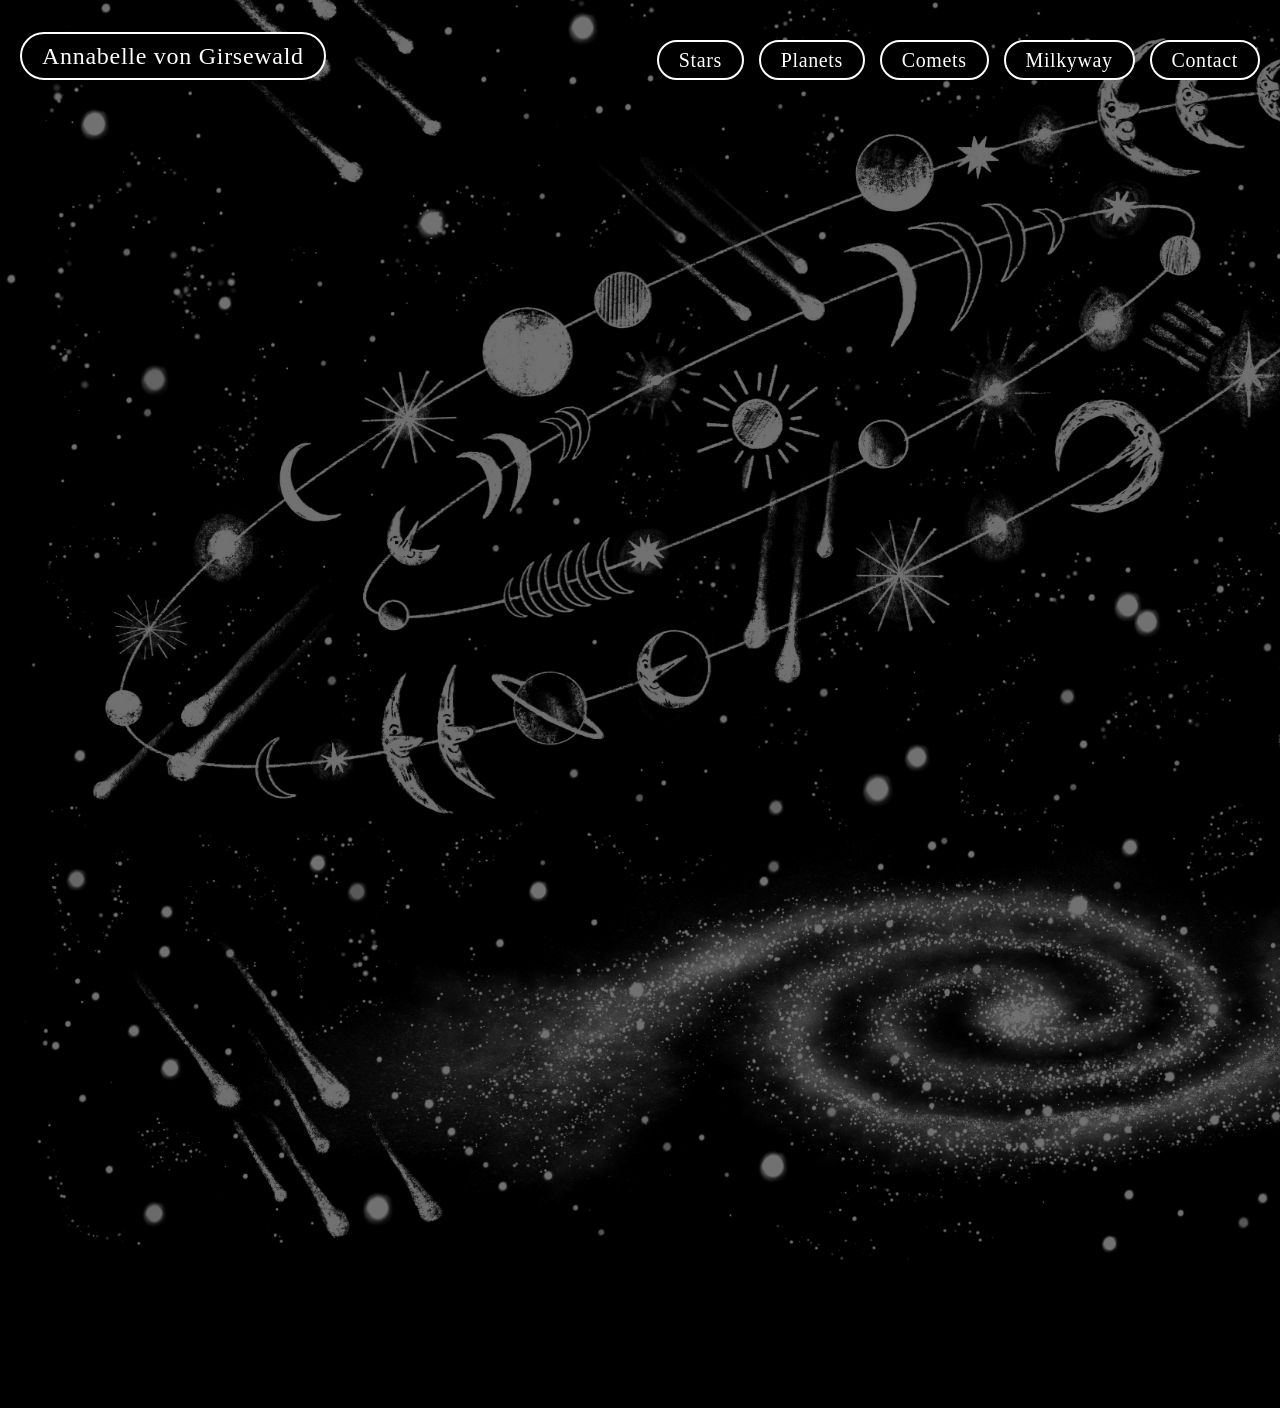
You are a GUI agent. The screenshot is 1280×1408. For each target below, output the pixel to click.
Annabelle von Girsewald (173, 56)
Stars (700, 60)
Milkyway (1069, 60)
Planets (812, 60)
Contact (1205, 60)
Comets (934, 60)
